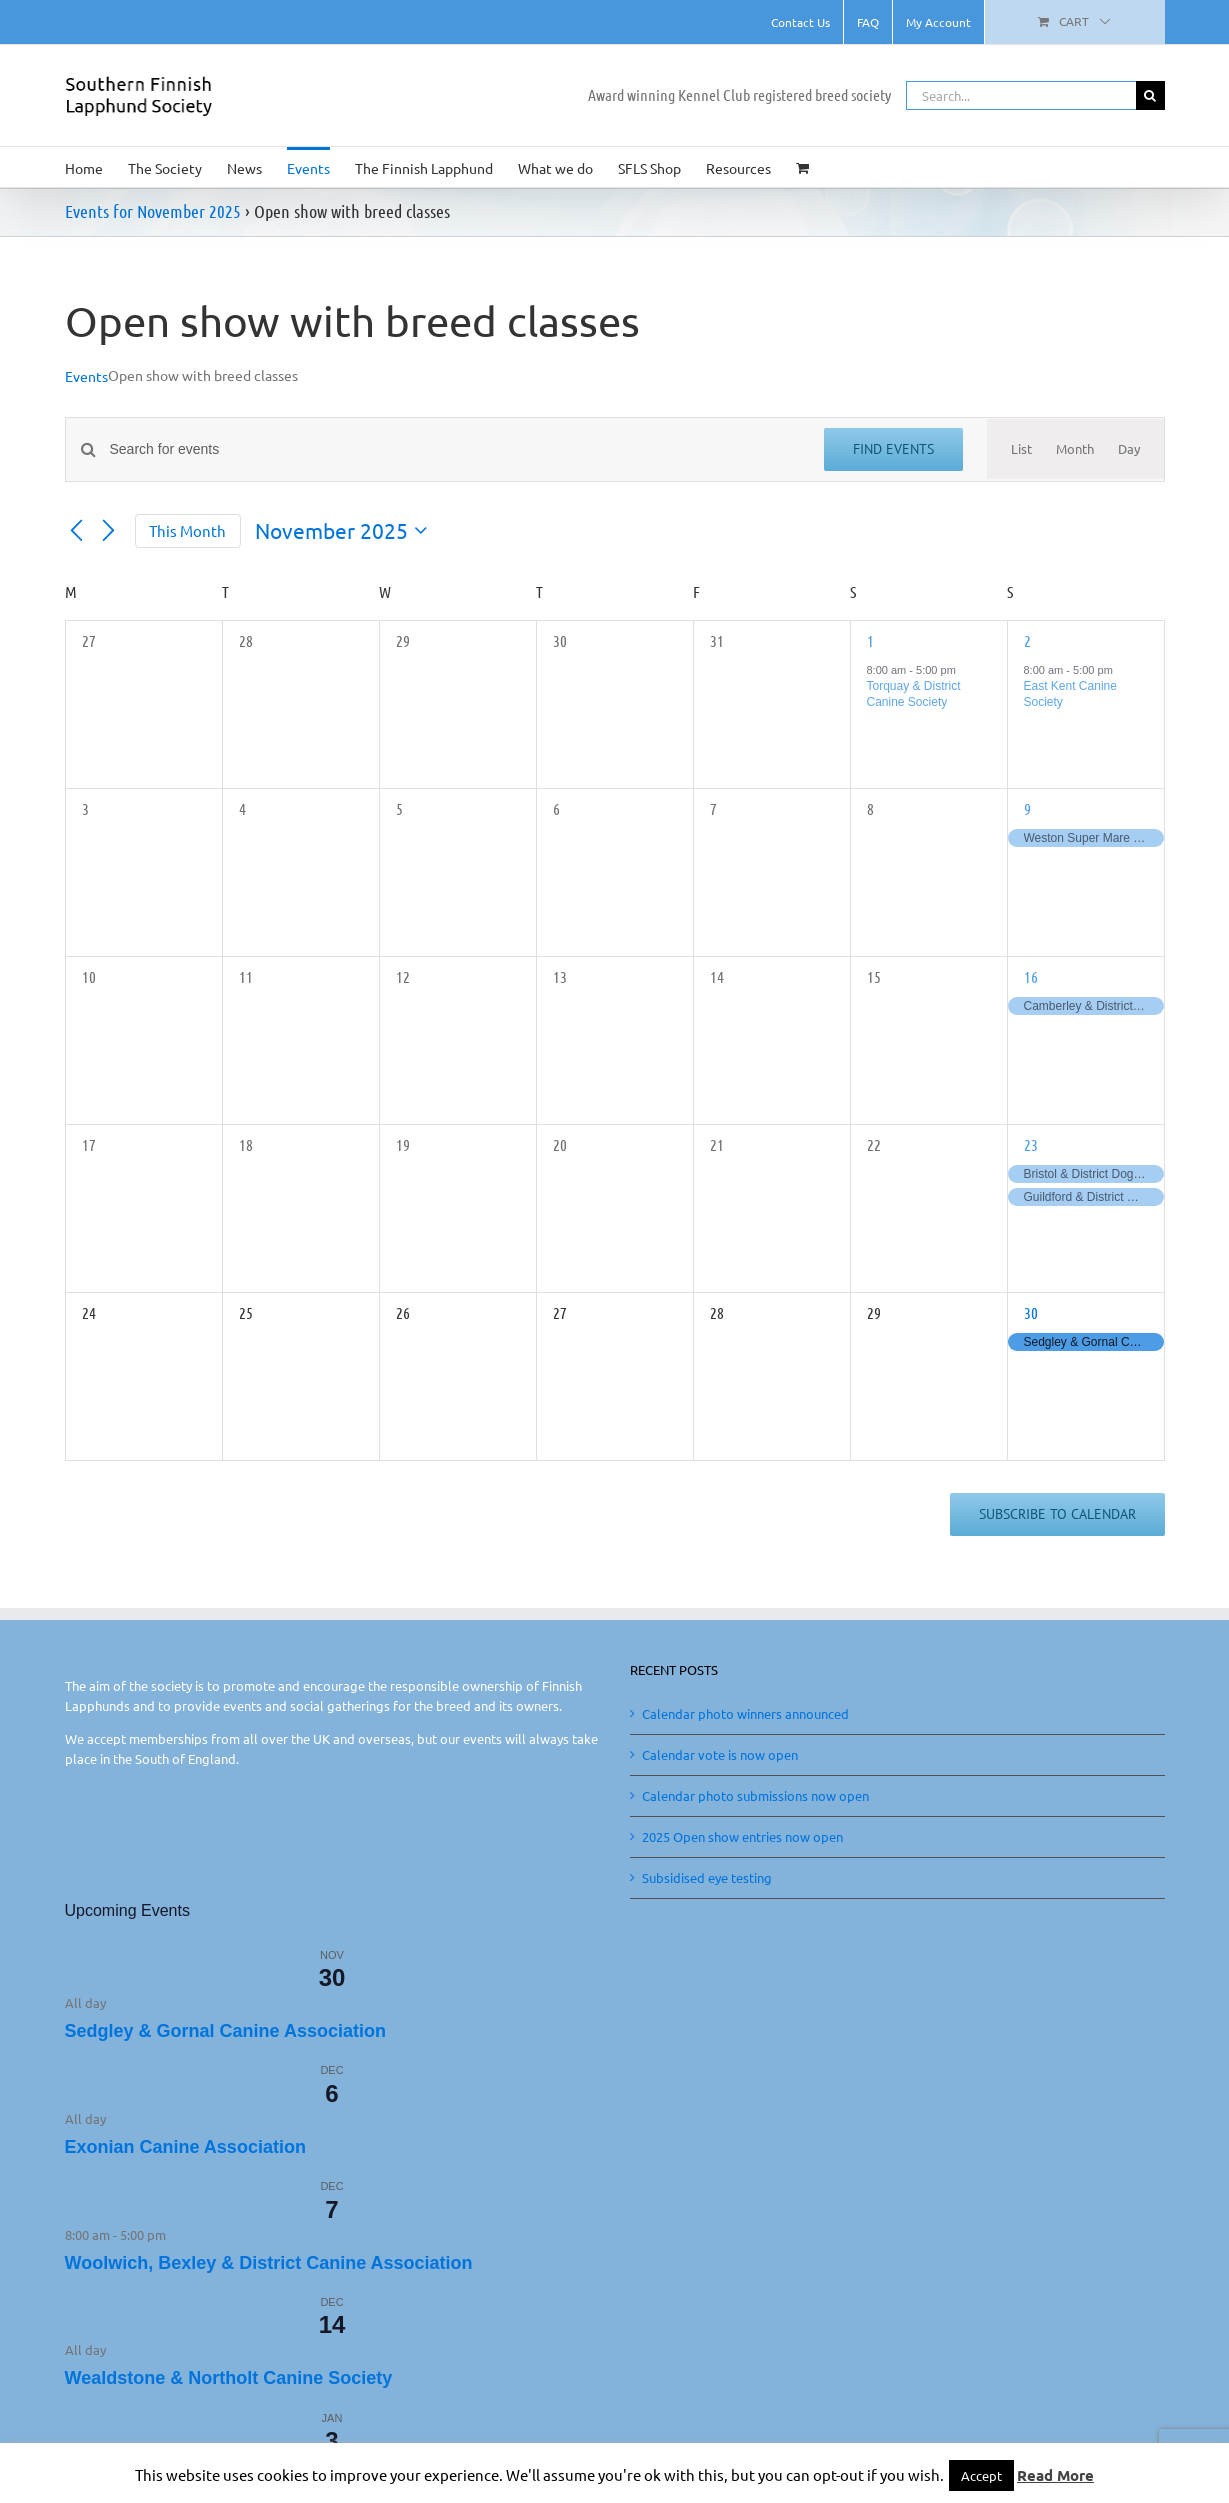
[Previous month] (77, 531)
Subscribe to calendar (1057, 1514)
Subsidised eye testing (707, 1877)
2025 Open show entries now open (742, 1836)
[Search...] (1021, 95)
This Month (187, 530)
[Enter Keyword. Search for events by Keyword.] (455, 449)
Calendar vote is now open (720, 1754)
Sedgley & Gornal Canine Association (225, 2031)
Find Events (893, 449)
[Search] (1150, 95)
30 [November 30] (1031, 1312)
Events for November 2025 (153, 211)
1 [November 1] (870, 640)
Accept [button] (981, 2475)
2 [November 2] (1027, 640)
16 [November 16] (1031, 976)
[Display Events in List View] (1021, 449)
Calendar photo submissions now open (755, 1795)
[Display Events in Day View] (1129, 449)
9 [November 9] (1027, 808)
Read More (1055, 2475)
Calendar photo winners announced (745, 1713)
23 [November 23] (1031, 1144)
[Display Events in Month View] (1075, 449)
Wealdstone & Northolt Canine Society (229, 2378)
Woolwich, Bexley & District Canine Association (269, 2263)
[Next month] (109, 531)
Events (86, 376)
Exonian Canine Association (185, 2147)
